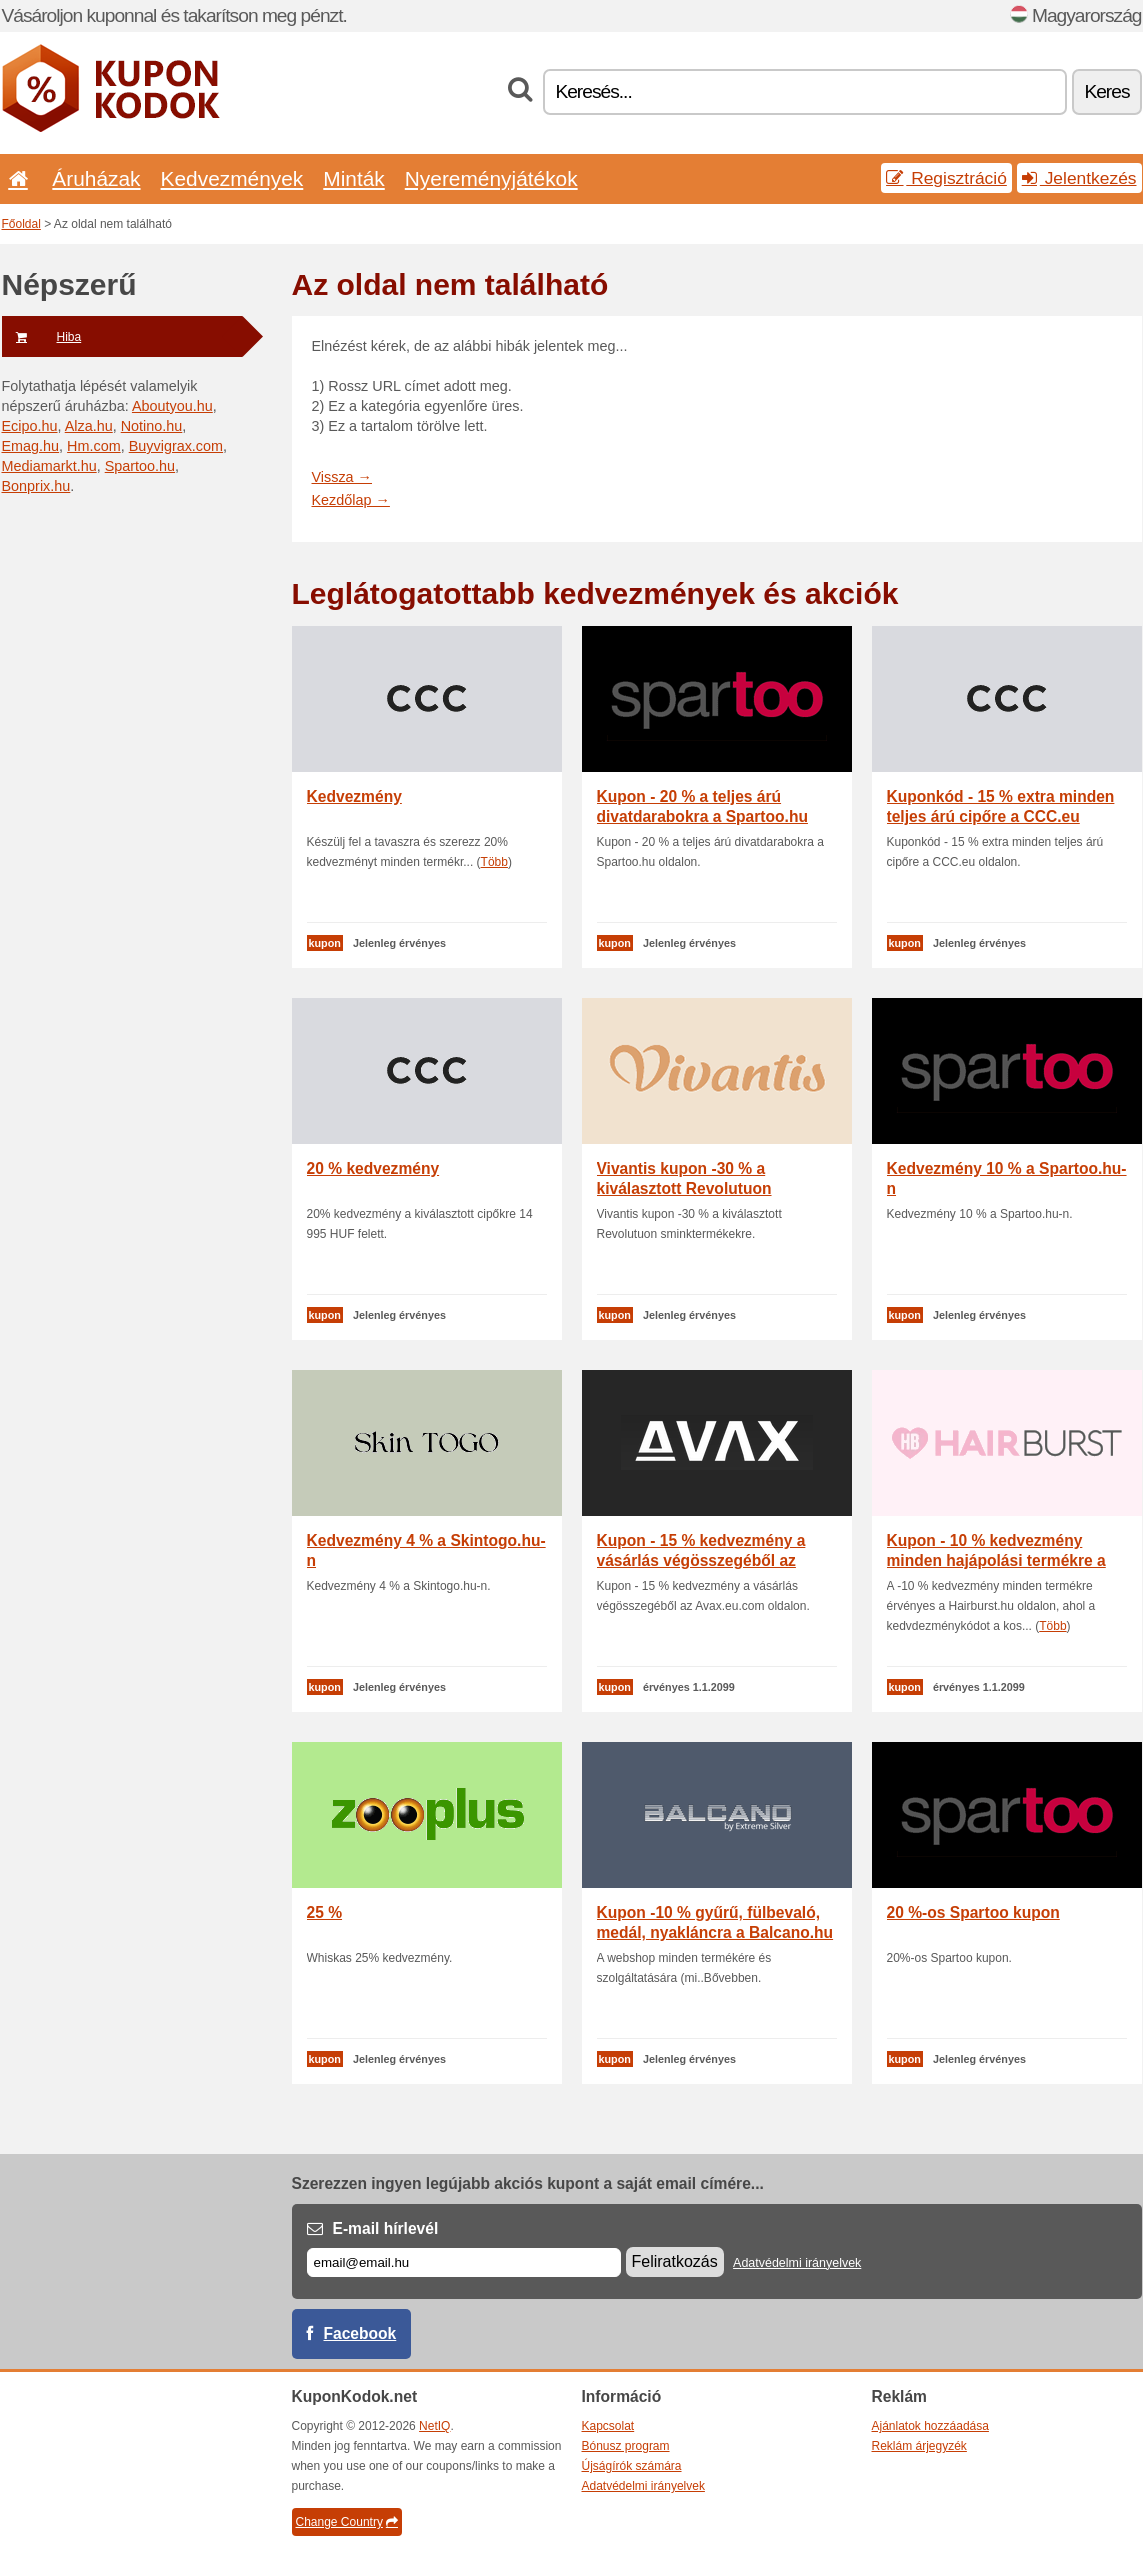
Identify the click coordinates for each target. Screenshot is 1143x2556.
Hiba (42, 337)
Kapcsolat (608, 2426)
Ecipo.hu (30, 426)
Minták (353, 178)
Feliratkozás (675, 2261)
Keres (1106, 91)
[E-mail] (464, 2262)
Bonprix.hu (36, 486)
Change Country (347, 2522)
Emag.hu (31, 446)
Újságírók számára (632, 2466)
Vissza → (342, 477)
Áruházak (96, 178)
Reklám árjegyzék (919, 2446)
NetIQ (434, 2426)
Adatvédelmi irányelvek (797, 2263)
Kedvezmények (232, 178)
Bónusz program (626, 2446)
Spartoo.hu (140, 466)
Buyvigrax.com (176, 446)
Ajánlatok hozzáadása (930, 2426)
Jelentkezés (1079, 178)
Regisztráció (946, 178)
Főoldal (21, 224)
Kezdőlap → (351, 500)
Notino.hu (152, 426)
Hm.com (94, 446)
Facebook (360, 2333)
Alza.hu (89, 426)
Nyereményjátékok (491, 178)
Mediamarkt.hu (49, 466)
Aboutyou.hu (172, 406)
